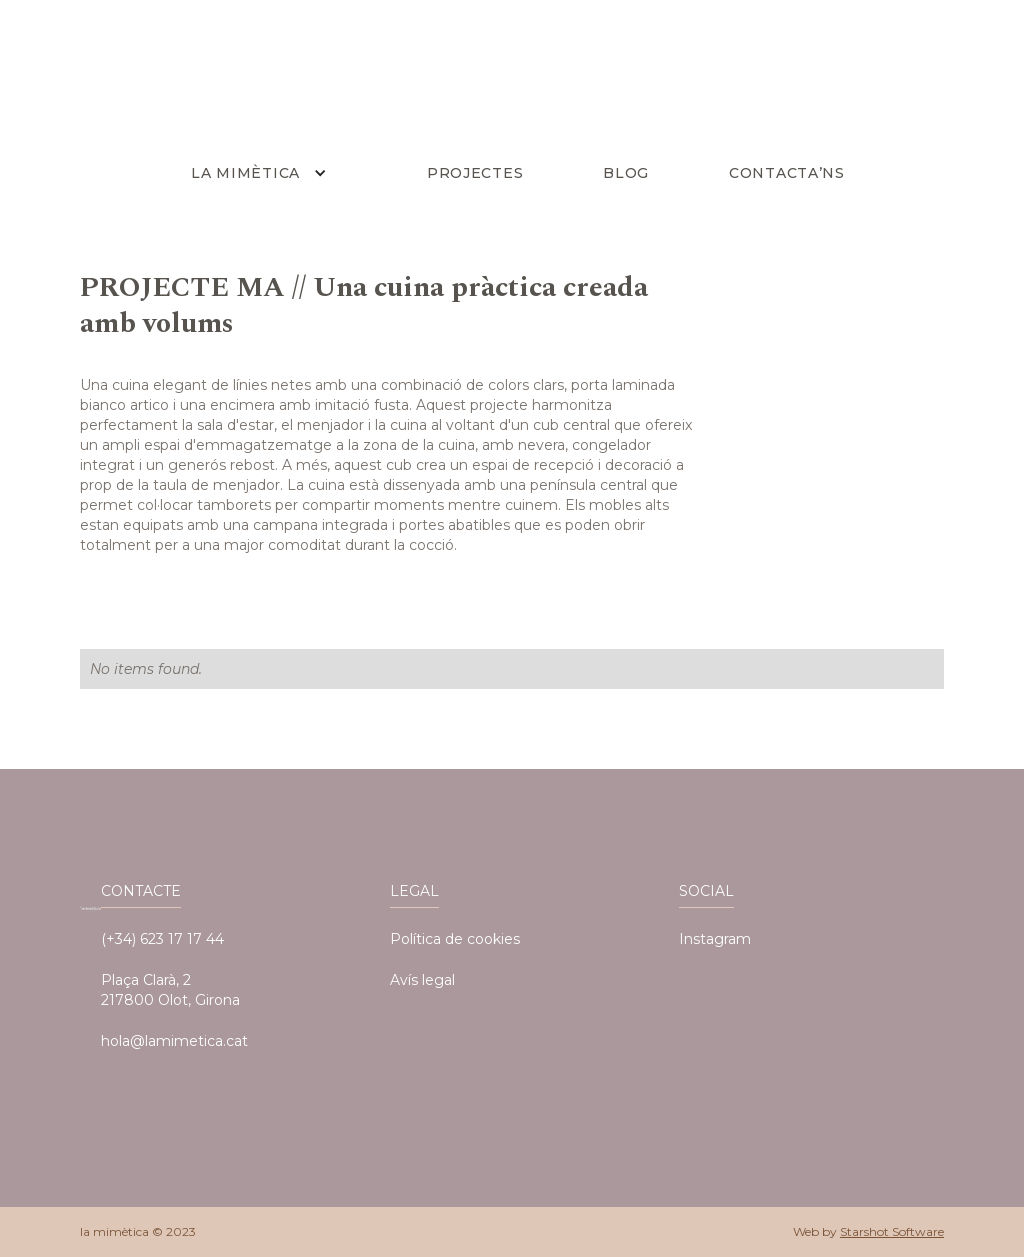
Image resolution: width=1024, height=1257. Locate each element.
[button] (263, 173)
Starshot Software (892, 1231)
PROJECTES (475, 173)
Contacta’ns (787, 173)
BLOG (626, 173)
